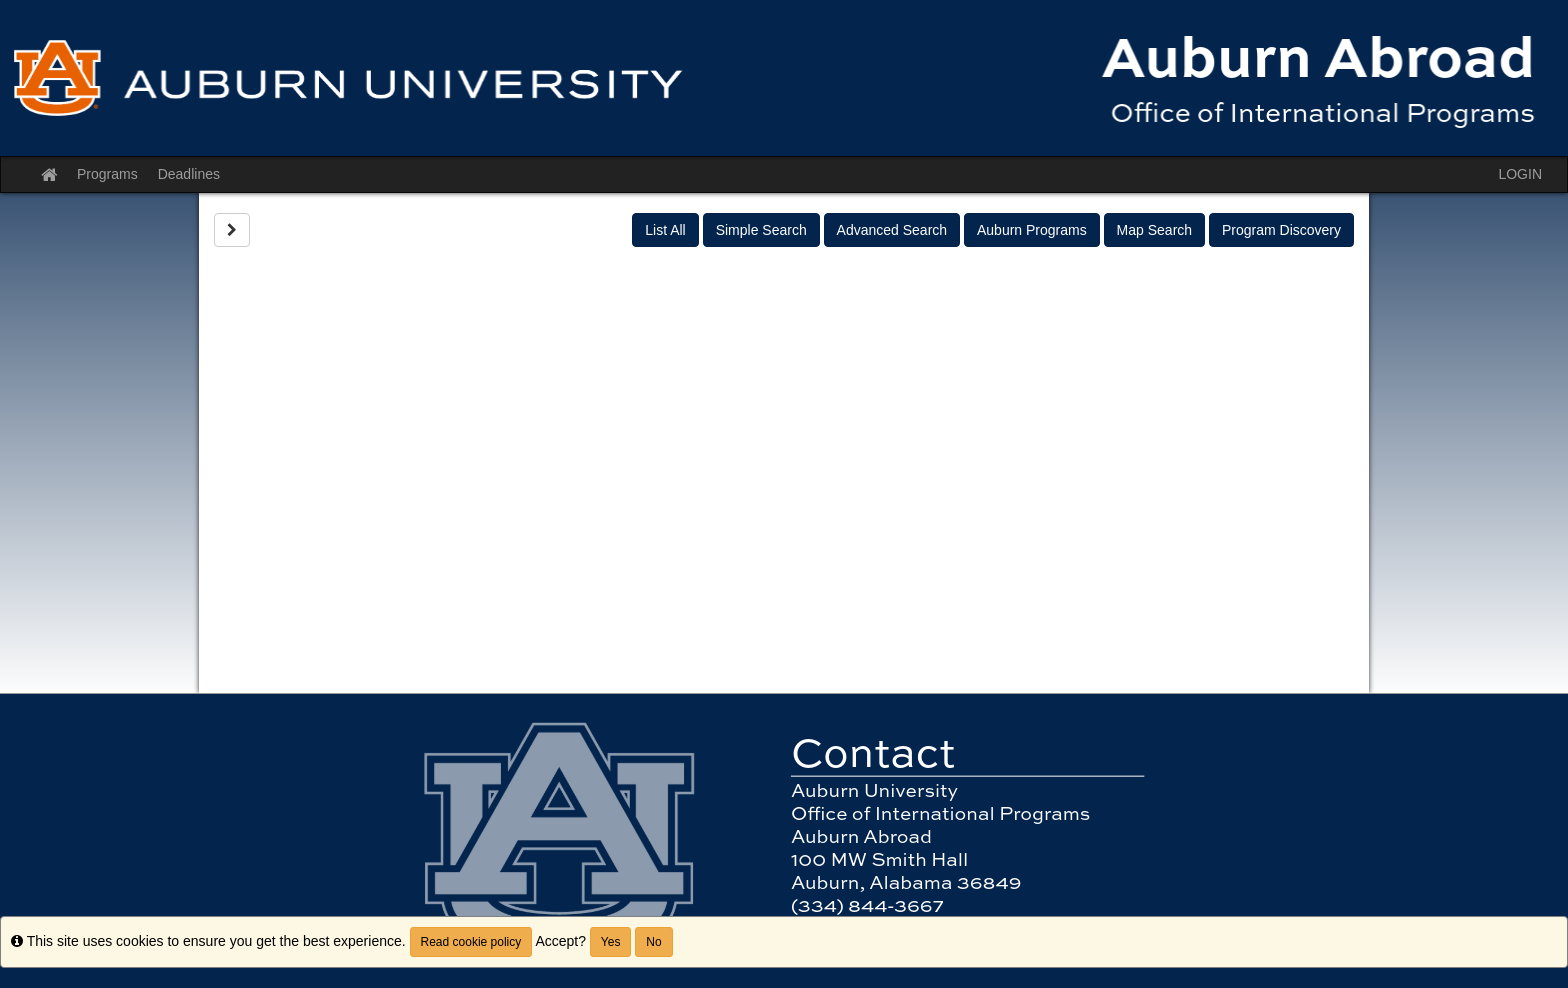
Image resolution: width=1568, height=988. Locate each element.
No (653, 942)
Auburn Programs (1032, 230)
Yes (611, 942)
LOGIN (1520, 174)
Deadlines (189, 174)
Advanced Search (892, 230)
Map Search (1154, 230)
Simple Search (761, 230)
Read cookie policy (471, 942)
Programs (107, 174)
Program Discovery (1281, 230)
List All (665, 230)
